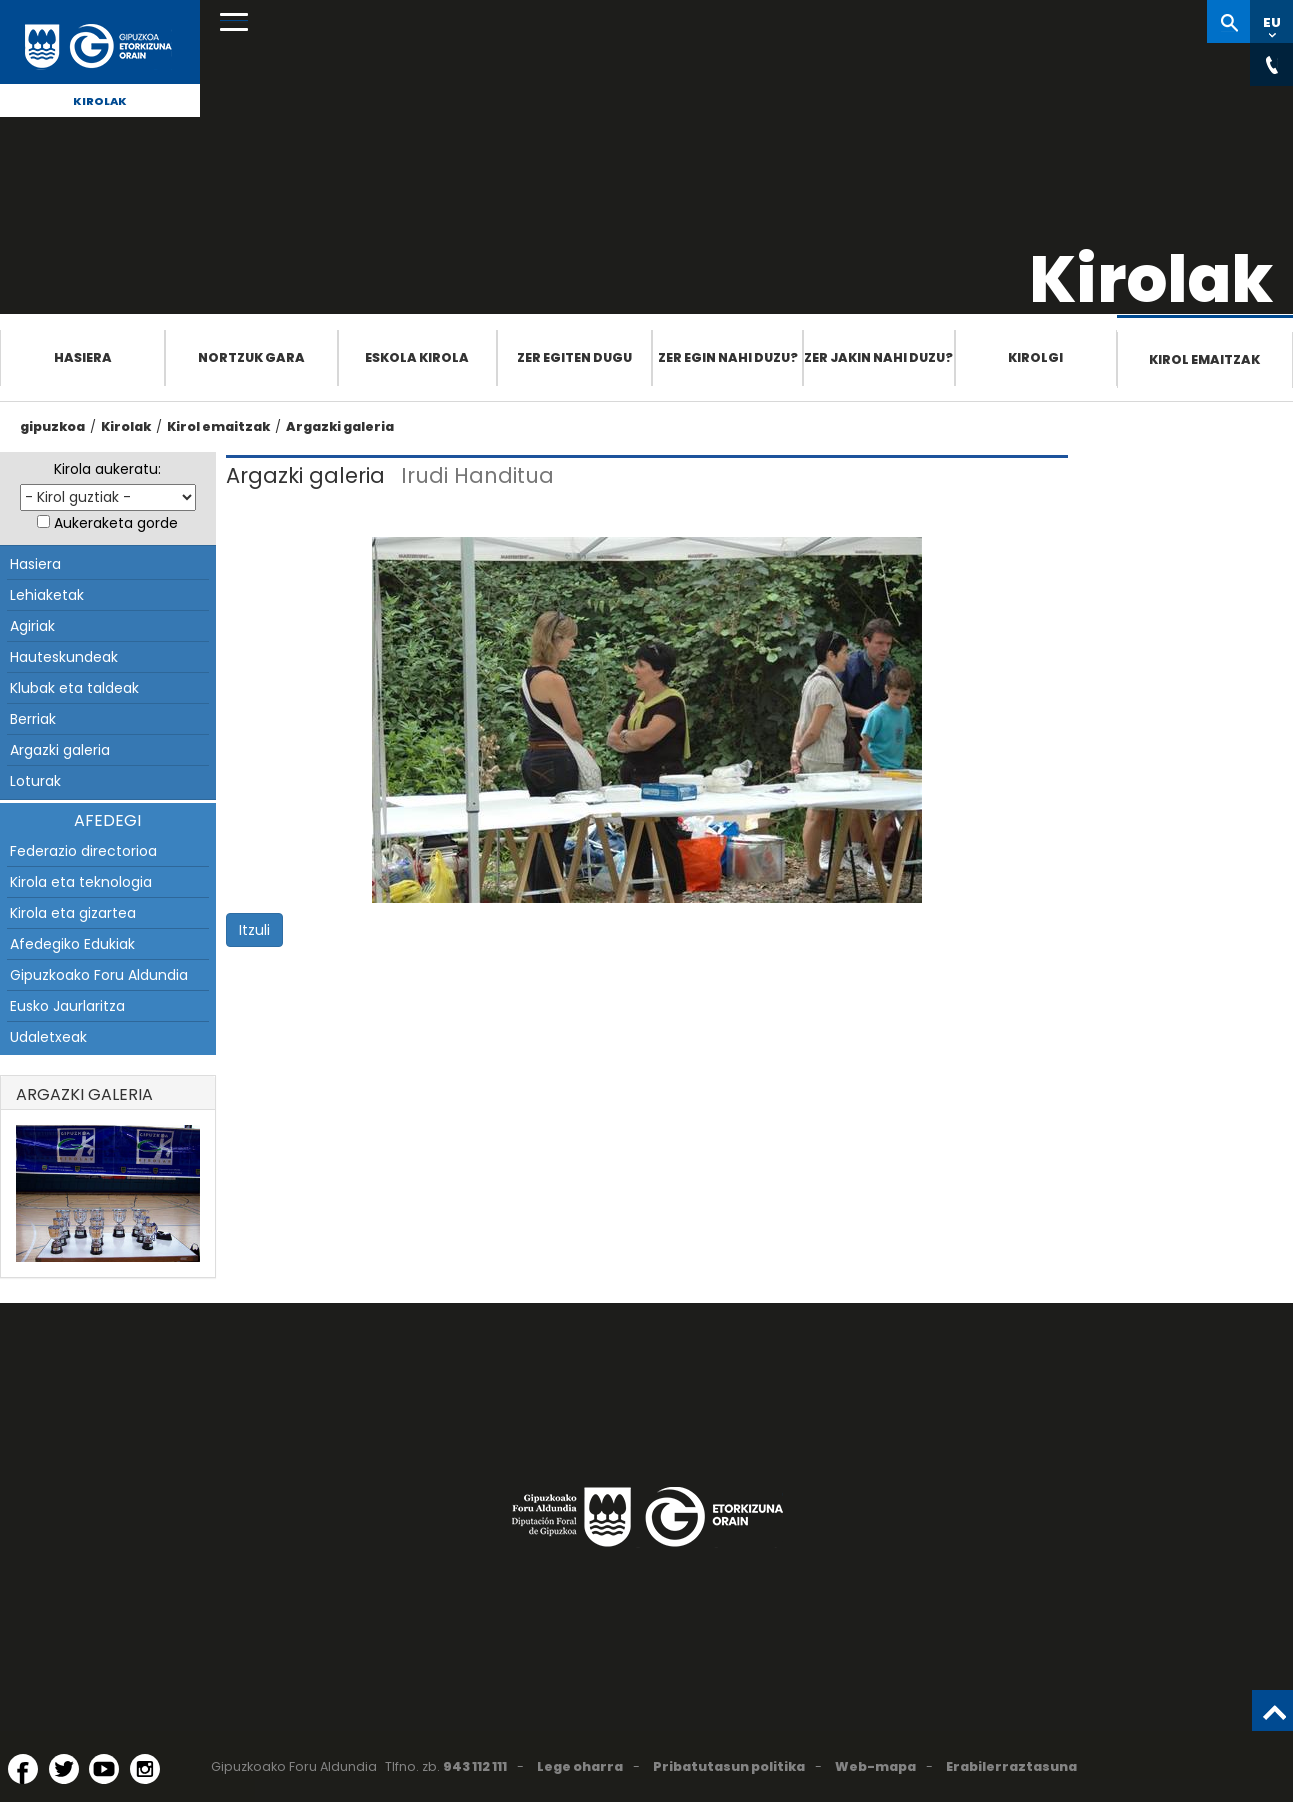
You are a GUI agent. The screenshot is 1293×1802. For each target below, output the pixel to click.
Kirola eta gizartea (73, 913)
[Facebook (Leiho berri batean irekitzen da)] (23, 1769)
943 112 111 (475, 1766)
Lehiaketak (47, 595)
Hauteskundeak (64, 657)
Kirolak (100, 101)
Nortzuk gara (251, 357)
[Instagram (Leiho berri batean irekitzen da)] (145, 1769)
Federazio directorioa (83, 851)
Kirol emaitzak (1204, 359)
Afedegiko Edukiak (72, 944)
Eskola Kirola (417, 357)
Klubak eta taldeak (74, 688)
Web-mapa (875, 1766)
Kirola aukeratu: (107, 469)
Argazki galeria (340, 426)
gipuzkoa (52, 426)
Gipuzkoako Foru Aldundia (99, 975)
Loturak (35, 781)
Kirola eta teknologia (81, 882)
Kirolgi (1035, 357)
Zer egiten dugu (574, 357)
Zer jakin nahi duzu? (878, 357)
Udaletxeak (48, 1037)
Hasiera (83, 357)
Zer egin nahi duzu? (728, 357)
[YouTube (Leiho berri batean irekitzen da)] (104, 1769)
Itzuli (254, 930)
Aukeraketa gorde (116, 523)
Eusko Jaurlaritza (67, 1006)
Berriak (33, 719)
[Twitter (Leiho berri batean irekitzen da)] (64, 1769)
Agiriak (32, 626)
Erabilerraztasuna (1011, 1766)
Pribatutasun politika (729, 1766)
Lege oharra (580, 1766)
